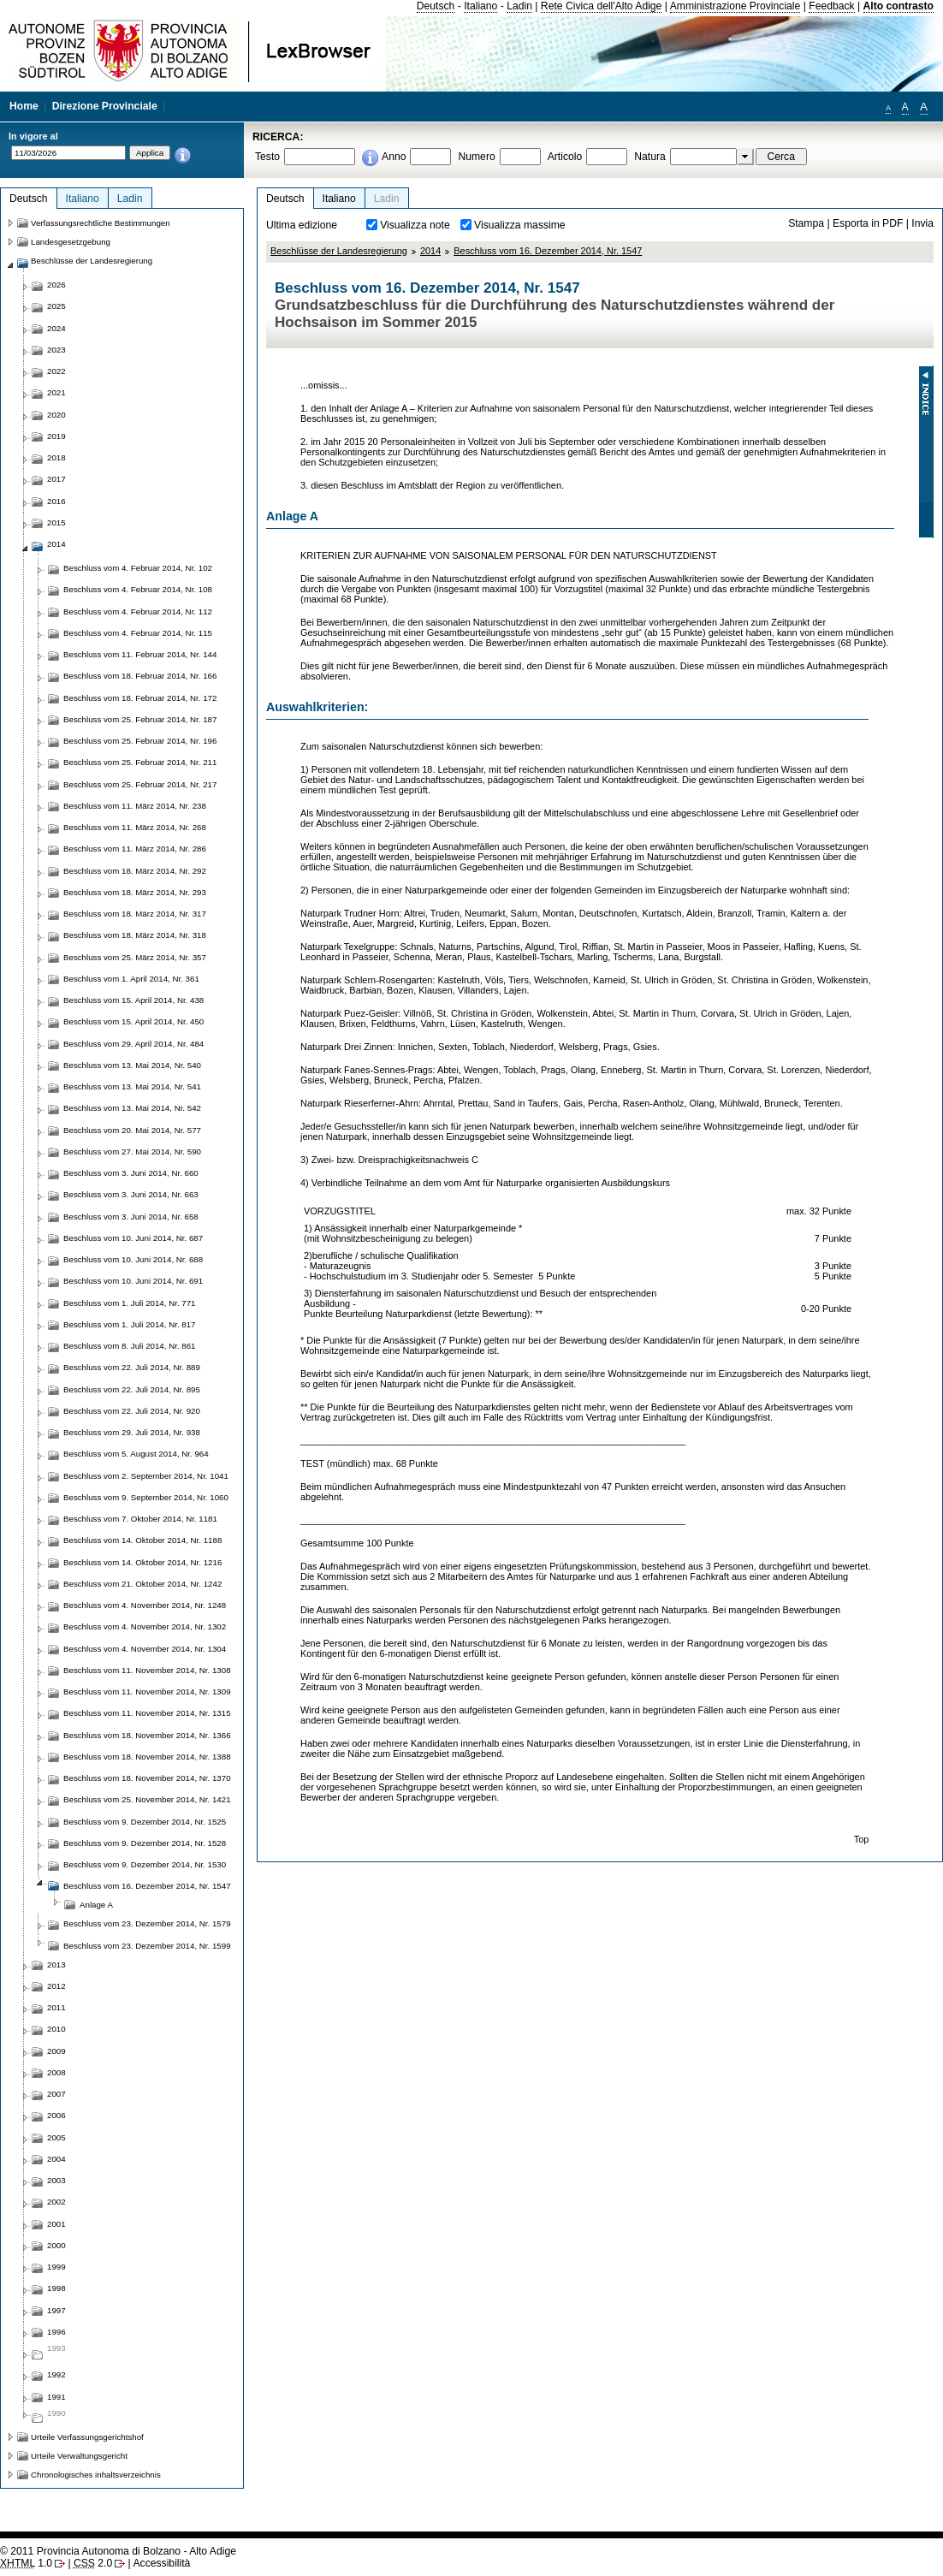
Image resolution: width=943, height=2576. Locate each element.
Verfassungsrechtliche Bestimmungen (100, 223)
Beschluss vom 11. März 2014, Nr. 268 (134, 827)
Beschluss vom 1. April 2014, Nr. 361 (131, 978)
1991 (56, 2396)
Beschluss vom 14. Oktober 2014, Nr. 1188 (142, 1540)
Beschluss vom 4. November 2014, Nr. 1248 (144, 1605)
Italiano (480, 6)
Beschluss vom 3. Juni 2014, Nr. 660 (131, 1173)
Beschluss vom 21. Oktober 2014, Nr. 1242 (142, 1583)
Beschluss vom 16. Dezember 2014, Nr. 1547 (548, 251)
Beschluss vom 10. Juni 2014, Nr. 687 (133, 1238)
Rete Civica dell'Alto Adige (601, 6)
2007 (56, 2093)
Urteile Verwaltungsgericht (79, 2455)
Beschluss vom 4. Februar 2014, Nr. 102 (137, 568)
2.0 (93, 2563)
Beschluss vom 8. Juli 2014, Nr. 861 (129, 1345)
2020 (56, 414)
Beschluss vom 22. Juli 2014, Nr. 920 (131, 1411)
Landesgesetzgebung (70, 241)
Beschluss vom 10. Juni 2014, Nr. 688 (133, 1259)
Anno (394, 157)
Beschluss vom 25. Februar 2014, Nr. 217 (139, 784)
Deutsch (436, 6)
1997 (56, 2310)
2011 (56, 2007)
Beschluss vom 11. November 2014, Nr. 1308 (147, 1670)
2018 (56, 457)
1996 (56, 2331)
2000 (56, 2245)
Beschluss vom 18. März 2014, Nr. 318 (134, 935)
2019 (56, 436)
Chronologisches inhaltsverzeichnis (96, 2474)
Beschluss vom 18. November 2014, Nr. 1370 (147, 1778)
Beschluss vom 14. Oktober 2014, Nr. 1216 (142, 1562)
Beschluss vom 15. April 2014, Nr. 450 (133, 1021)
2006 (56, 2115)
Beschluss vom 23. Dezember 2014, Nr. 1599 (147, 1945)
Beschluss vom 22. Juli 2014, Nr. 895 (131, 1389)
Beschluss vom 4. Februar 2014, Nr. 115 (137, 633)
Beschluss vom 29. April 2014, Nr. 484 (133, 1043)
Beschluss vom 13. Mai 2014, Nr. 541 (132, 1086)
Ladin (519, 6)
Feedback (831, 6)
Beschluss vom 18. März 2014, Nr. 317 (134, 913)
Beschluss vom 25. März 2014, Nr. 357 (134, 957)
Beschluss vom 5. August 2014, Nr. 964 (136, 1453)
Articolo (565, 157)
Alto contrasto (898, 6)
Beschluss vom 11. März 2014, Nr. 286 (134, 848)
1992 (56, 2374)
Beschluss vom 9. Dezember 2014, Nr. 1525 (144, 1821)
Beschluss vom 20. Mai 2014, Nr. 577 (132, 1130)
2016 (56, 501)
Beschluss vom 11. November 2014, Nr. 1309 (147, 1691)
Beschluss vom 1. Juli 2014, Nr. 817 (129, 1324)
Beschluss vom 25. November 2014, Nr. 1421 (147, 1799)
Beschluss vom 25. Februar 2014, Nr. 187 (139, 719)
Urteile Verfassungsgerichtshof (87, 2437)
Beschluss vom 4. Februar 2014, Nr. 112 (137, 611)
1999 (56, 2266)
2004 (56, 2158)
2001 (56, 2224)
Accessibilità (161, 2563)
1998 (56, 2288)
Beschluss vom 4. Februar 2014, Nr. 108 (137, 589)
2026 (56, 284)
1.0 (26, 2563)
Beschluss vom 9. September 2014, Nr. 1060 (145, 1497)
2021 (56, 392)
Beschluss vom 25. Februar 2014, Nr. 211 (139, 762)
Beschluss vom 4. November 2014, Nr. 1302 (144, 1626)
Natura (650, 157)
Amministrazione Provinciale (735, 6)
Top (861, 1839)
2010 (56, 2028)
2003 (56, 2180)
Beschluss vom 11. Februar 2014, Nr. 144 (139, 654)
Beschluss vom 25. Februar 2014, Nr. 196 (139, 740)
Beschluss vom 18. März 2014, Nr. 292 (134, 870)
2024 (56, 328)
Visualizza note (415, 225)
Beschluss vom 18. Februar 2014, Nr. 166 (139, 675)
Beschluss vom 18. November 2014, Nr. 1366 (147, 1735)
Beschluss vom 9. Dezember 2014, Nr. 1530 (144, 1864)
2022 (56, 371)
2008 (56, 2072)
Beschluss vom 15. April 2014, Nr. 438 (133, 1000)
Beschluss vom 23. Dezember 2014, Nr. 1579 (147, 1923)
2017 (56, 479)
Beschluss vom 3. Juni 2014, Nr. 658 (131, 1216)
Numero (476, 157)
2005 (56, 2137)
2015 (56, 522)
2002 (56, 2201)
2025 (56, 306)
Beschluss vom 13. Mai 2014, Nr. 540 (132, 1065)
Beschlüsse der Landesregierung (338, 251)
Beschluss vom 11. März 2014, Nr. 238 (134, 805)
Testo (267, 157)
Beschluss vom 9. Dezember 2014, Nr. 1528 (144, 1843)
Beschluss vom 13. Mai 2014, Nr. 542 (132, 1108)
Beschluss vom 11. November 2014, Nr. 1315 (147, 1713)
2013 (56, 1964)
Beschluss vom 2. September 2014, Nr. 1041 (145, 1476)
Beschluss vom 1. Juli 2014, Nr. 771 (129, 1303)
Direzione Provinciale (104, 106)
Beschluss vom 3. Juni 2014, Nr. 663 (131, 1194)
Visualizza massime (520, 225)
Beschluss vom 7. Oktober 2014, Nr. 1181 (140, 1518)
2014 (430, 251)
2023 (56, 349)
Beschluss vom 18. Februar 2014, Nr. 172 (139, 698)
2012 (56, 1986)
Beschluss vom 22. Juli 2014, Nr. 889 (131, 1367)
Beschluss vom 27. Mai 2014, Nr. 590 (132, 1151)
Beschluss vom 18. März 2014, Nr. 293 (134, 892)
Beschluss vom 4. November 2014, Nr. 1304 (144, 1648)
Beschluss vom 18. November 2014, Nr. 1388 (147, 1756)
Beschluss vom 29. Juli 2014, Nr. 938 (131, 1432)
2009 (56, 2051)
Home (24, 106)
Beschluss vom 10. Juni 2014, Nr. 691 (133, 1280)
